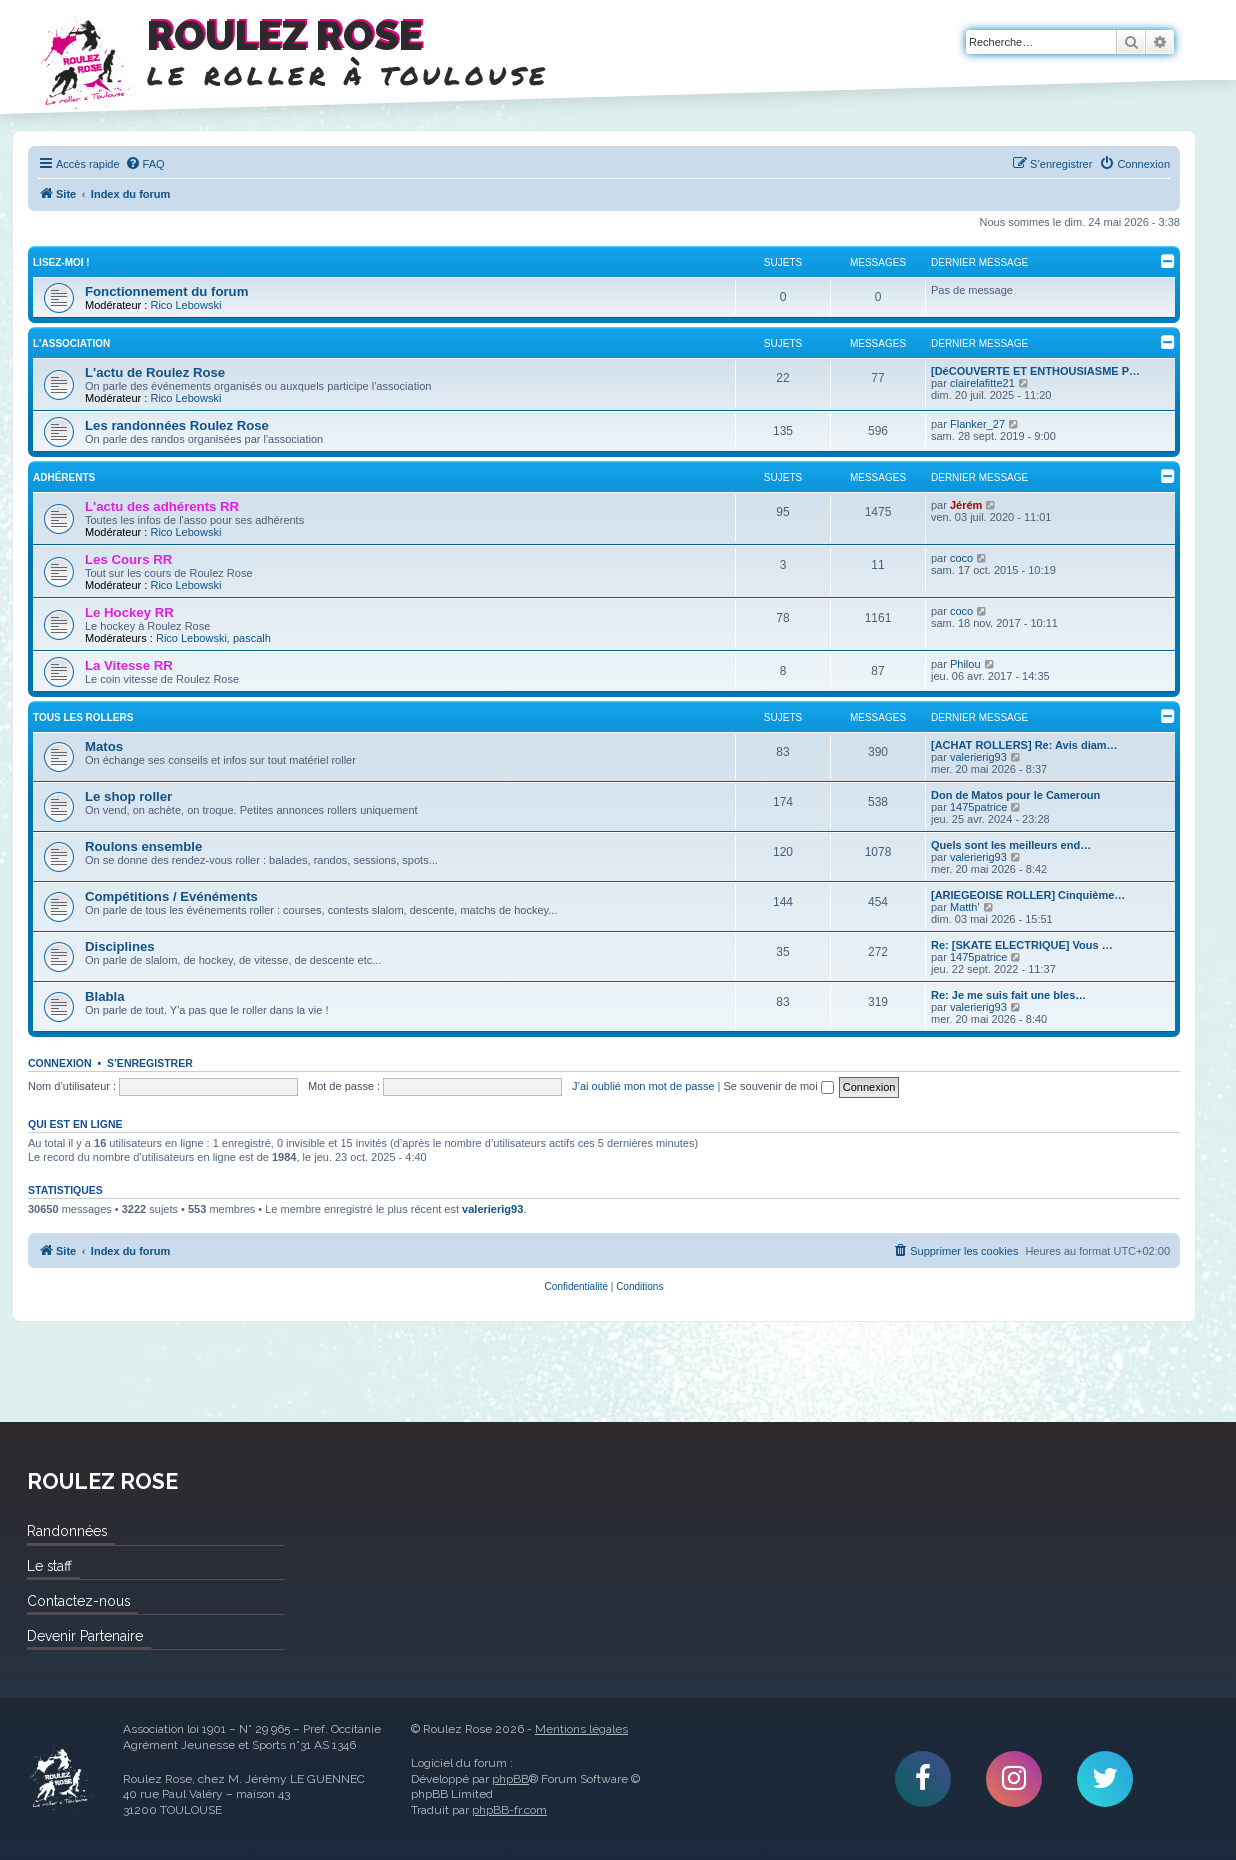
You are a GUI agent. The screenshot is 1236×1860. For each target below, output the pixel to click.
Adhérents (64, 477)
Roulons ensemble (143, 846)
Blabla (105, 996)
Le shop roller (128, 796)
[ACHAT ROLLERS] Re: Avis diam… (1024, 745)
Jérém (966, 505)
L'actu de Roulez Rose (155, 372)
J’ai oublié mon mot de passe (643, 1086)
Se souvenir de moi (779, 1086)
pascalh (252, 638)
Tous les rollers (83, 717)
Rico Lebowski (185, 305)
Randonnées (67, 1531)
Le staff (49, 1566)
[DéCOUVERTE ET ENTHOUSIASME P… (1035, 371)
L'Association (71, 343)
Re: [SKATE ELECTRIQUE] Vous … (1022, 945)
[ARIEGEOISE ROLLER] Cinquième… (1028, 895)
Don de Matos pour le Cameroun (1015, 795)
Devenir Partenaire (85, 1636)
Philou (965, 664)
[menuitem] (145, 164)
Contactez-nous (78, 1601)
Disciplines (120, 946)
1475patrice (979, 807)
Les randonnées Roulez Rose (177, 425)
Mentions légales (581, 1729)
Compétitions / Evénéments (171, 896)
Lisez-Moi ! (61, 262)
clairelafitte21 (982, 383)
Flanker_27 (977, 424)
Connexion (60, 1063)
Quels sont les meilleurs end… (1011, 845)
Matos (104, 746)
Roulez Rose (60, 1779)
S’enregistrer (150, 1063)
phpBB (510, 1779)
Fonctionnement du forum (166, 291)
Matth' (965, 907)
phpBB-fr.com (509, 1810)
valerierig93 (978, 757)
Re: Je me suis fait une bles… (1008, 995)
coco (961, 558)
